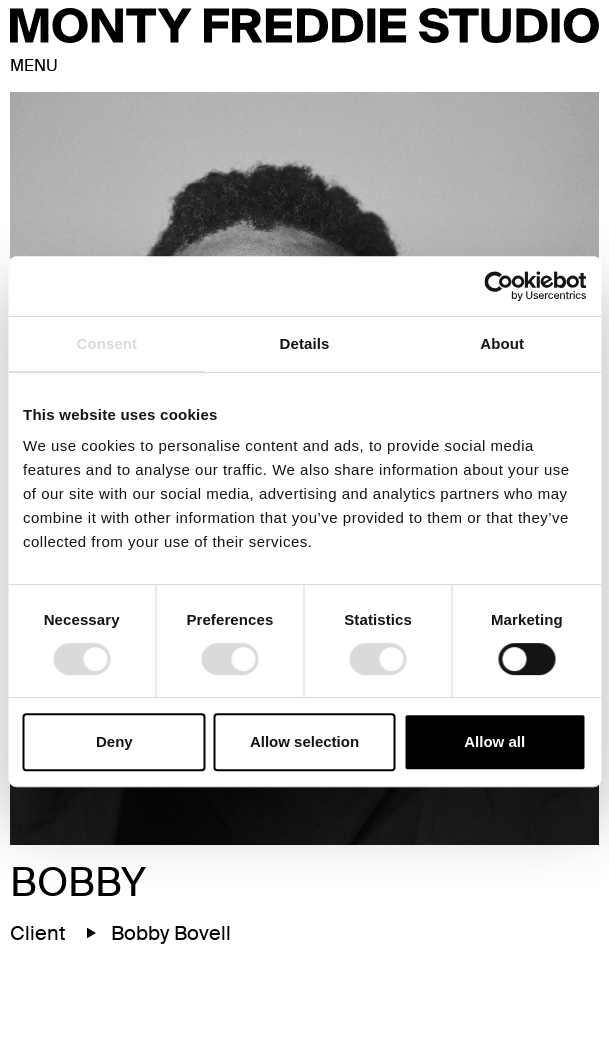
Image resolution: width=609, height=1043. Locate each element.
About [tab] (502, 343)
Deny (114, 741)
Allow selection (304, 741)
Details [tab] (305, 343)
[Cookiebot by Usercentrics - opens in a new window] (498, 286)
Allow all (494, 741)
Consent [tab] (106, 343)
